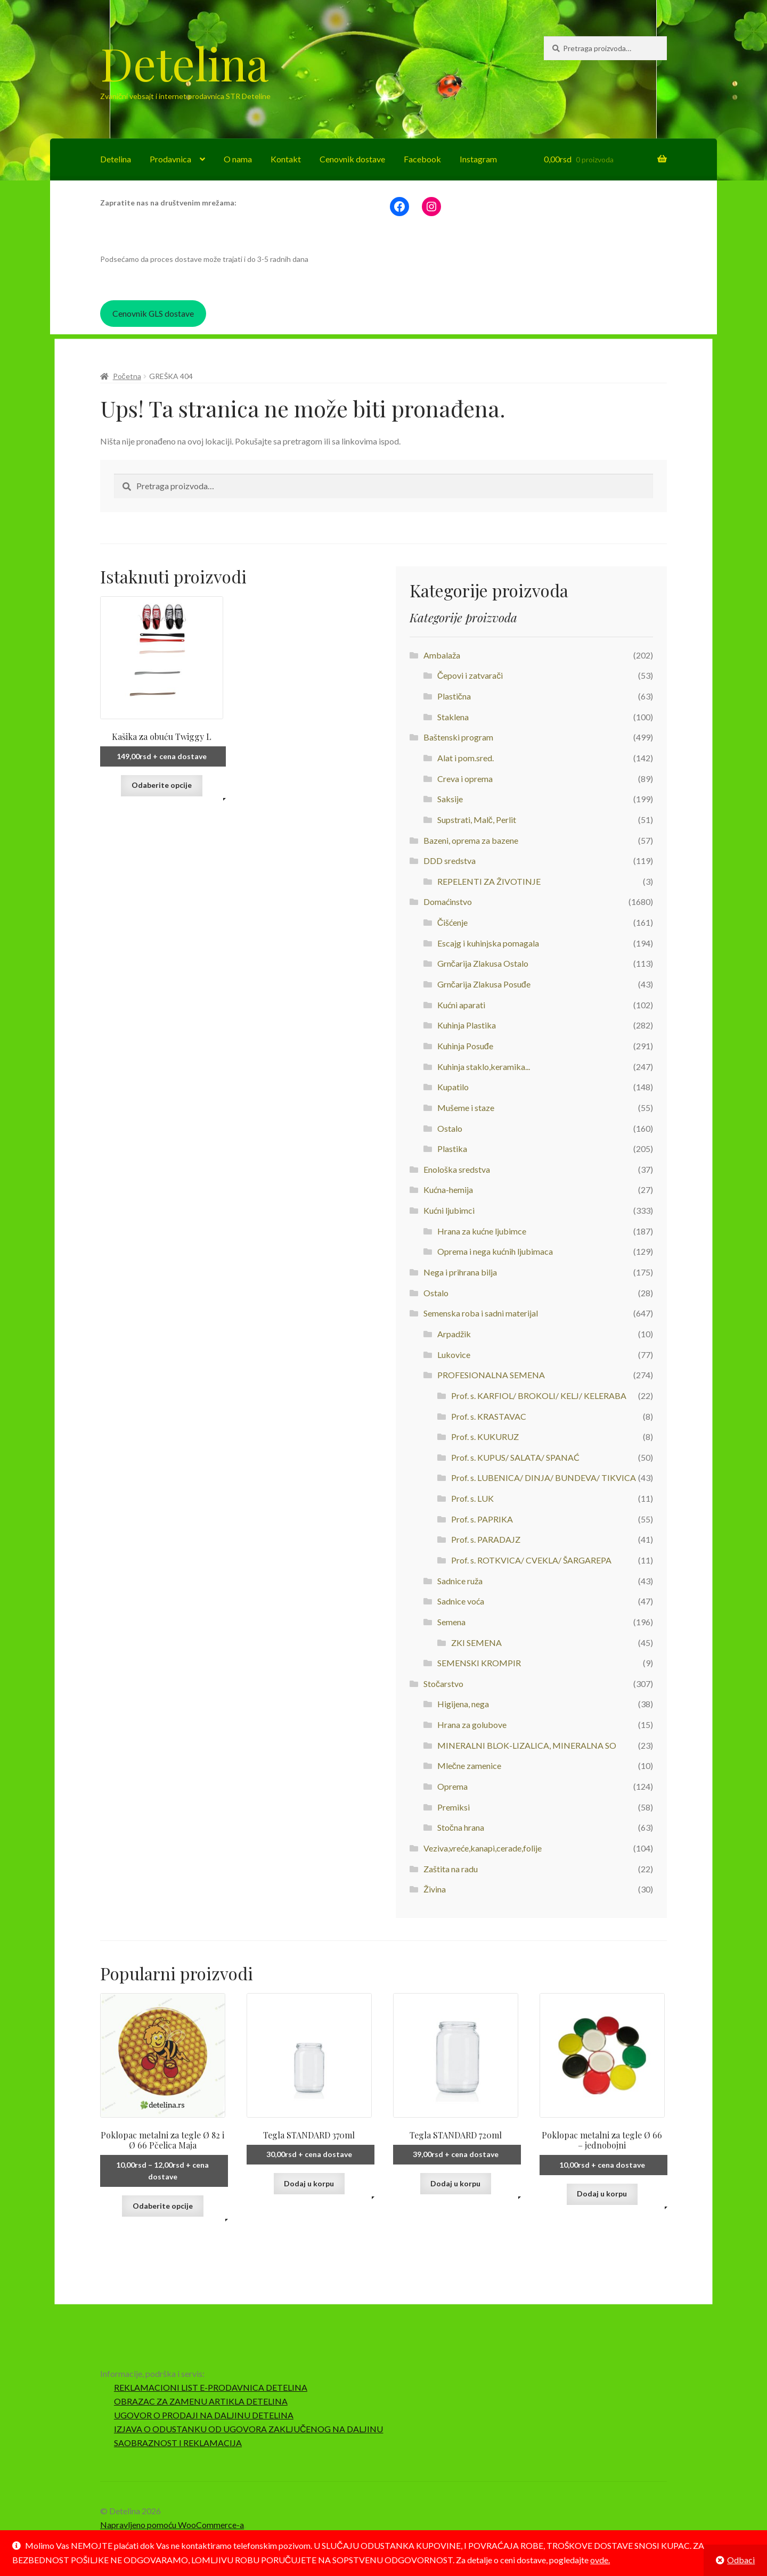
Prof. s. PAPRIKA (482, 1519)
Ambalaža (441, 655)
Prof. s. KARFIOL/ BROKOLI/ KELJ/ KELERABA (538, 1395)
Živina (434, 1889)
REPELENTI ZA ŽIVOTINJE (489, 881)
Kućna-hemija (448, 1189)
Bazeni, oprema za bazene (470, 840)
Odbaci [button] (741, 2560)
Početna (127, 376)
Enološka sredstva (456, 1169)
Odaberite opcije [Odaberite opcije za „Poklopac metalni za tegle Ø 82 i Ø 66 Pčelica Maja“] (163, 2205)
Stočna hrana (460, 1827)
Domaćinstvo (447, 901)
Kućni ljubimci (449, 1210)
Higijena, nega (463, 1704)
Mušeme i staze (465, 1107)
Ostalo (449, 1128)
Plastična (454, 696)
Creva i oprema (465, 778)
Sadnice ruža (460, 1581)
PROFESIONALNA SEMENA (491, 1375)
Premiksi (453, 1807)
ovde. (600, 2560)
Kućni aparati (461, 1005)
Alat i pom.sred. (465, 758)
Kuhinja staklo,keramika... (483, 1066)
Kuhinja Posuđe (465, 1046)
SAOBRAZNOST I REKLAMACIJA (178, 2443)
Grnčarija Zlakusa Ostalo (482, 963)
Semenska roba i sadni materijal (480, 1313)
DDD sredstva (449, 860)
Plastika (452, 1148)
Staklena (453, 717)
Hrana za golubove (472, 1724)
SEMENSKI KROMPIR (479, 1663)
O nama (238, 159)
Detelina (184, 63)
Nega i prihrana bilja (460, 1272)
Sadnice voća (460, 1601)
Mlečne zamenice (469, 1765)
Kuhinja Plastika (466, 1025)
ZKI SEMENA (476, 1642)
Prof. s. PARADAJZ (485, 1539)
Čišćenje (452, 922)
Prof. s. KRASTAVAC (488, 1416)
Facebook (422, 159)
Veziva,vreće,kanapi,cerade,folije (482, 1848)
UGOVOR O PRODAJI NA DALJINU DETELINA (203, 2415)
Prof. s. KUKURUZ (485, 1436)
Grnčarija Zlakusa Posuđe (484, 984)
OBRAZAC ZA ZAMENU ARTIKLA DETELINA (201, 2401)
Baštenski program (458, 737)
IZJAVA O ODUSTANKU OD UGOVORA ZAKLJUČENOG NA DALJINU (249, 2429)
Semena (451, 1622)
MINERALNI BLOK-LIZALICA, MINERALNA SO (526, 1745)
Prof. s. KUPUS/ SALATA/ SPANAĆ (515, 1457)
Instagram (478, 159)
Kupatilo (453, 1087)
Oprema (452, 1786)
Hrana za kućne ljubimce (481, 1231)
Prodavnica (170, 159)
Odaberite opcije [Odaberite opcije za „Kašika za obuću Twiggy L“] (162, 784)
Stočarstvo (443, 1683)
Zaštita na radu (450, 1869)
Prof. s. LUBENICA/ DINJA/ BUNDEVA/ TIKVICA (543, 1477)
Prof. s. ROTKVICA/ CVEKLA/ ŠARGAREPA (531, 1560)
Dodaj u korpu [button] (309, 2183)
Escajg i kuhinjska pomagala (488, 943)
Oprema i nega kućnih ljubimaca (495, 1251)
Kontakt (286, 159)
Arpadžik (454, 1334)
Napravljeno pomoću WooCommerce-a (172, 2525)
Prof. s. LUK (472, 1498)
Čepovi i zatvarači (470, 675)
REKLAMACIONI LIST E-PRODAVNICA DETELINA (210, 2387)
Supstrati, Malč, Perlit (476, 819)
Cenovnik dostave (352, 159)
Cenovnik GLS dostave (153, 313)
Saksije (450, 799)
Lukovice (453, 1354)
